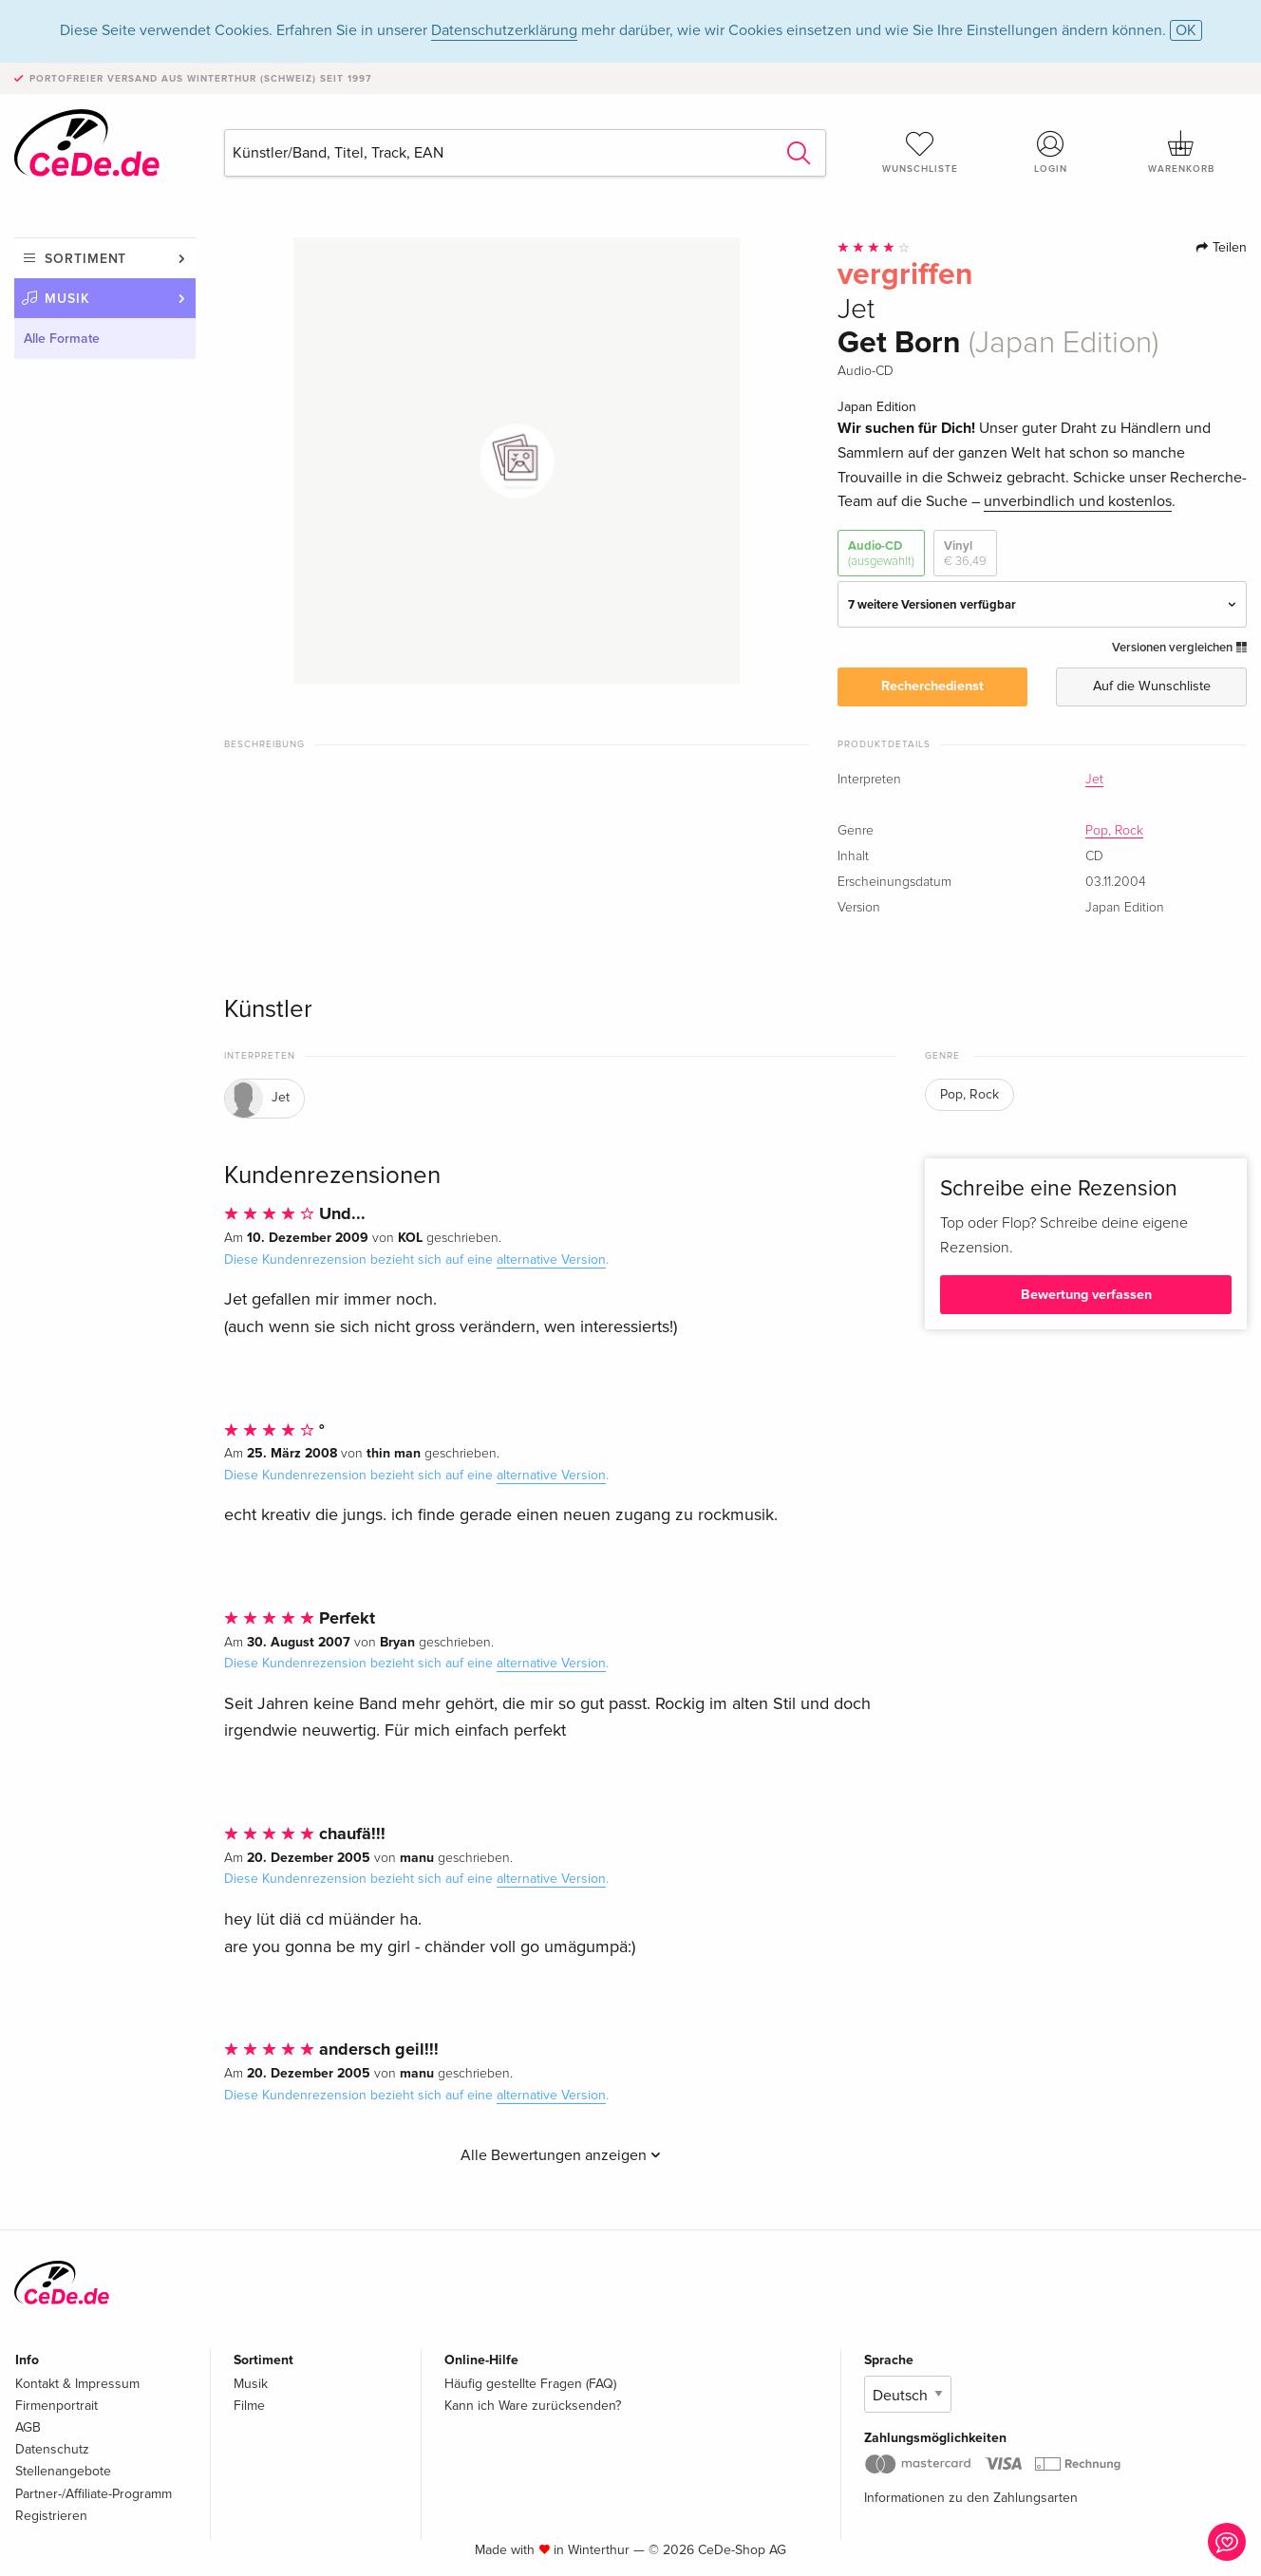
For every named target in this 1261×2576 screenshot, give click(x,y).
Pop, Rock (1114, 830)
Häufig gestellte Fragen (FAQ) (530, 2384)
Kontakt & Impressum (77, 2384)
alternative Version (551, 1259)
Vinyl (965, 554)
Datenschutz (52, 2449)
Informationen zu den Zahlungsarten (971, 2498)
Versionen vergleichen (1179, 647)
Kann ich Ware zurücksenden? (532, 2405)
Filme (249, 2405)
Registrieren (51, 2516)
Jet (1094, 779)
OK (1186, 30)
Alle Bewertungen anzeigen (561, 2155)
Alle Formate (62, 338)
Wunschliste (920, 152)
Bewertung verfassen (1086, 1295)
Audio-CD (881, 554)
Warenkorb (1181, 152)
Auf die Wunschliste (1152, 686)
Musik (67, 299)
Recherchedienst (932, 686)
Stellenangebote (63, 2471)
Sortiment (85, 259)
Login (1051, 152)
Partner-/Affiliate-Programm (93, 2494)
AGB (28, 2427)
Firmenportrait (56, 2405)
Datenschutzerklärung (504, 30)
